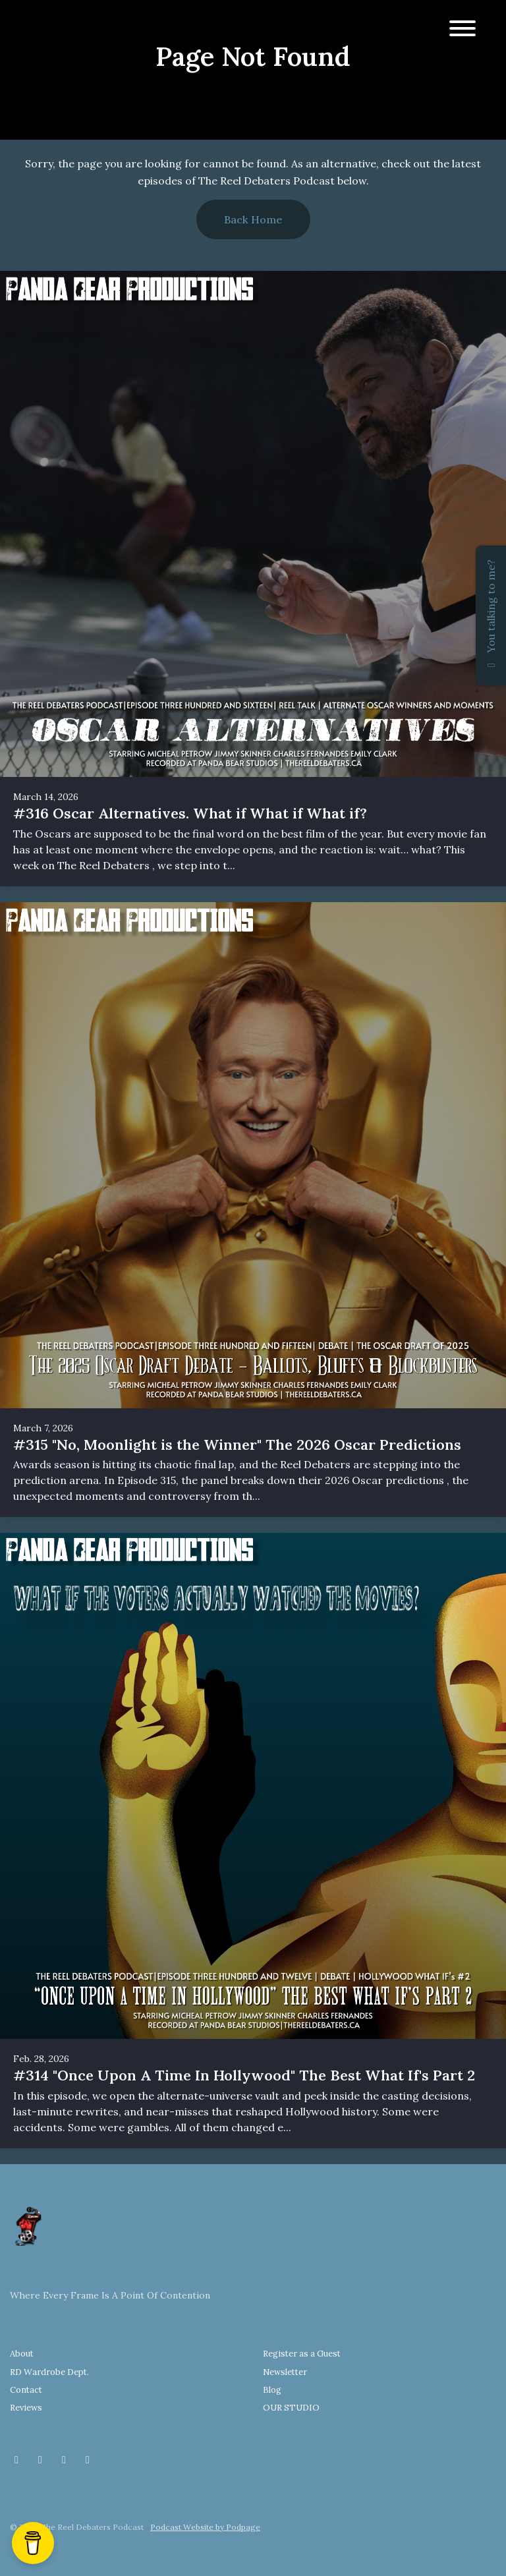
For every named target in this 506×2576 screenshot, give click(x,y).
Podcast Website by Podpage (205, 2527)
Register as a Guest (302, 2353)
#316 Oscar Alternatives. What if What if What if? (190, 813)
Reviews (26, 2407)
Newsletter (285, 2372)
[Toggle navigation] (462, 30)
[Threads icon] (63, 2459)
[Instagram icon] (40, 2459)
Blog (272, 2389)
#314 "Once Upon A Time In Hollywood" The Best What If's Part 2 (244, 2075)
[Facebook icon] (16, 2459)
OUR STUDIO (291, 2407)
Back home (253, 219)
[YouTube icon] (87, 2459)
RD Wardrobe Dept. (49, 2372)
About (22, 2353)
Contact (26, 2389)
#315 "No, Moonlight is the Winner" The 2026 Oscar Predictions (237, 1444)
